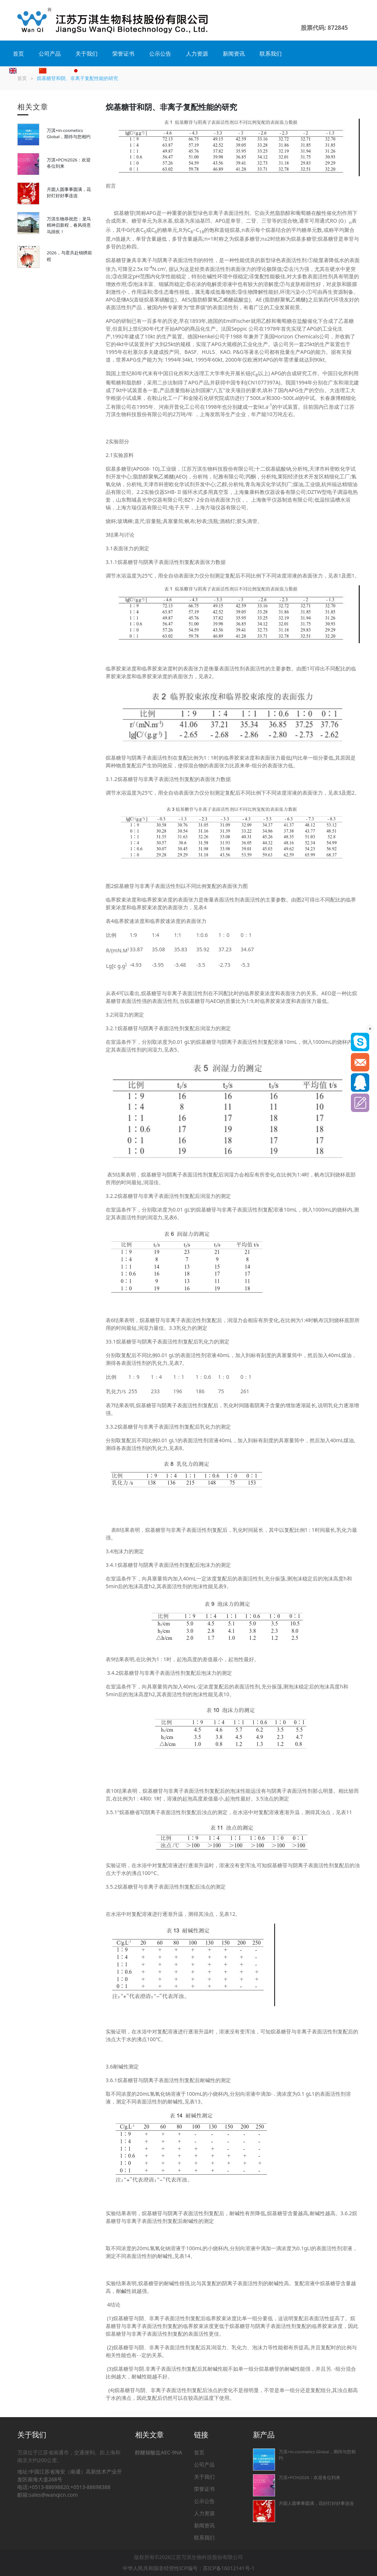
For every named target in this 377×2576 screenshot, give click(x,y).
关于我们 (86, 53)
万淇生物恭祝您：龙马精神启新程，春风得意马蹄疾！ (69, 225)
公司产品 (50, 53)
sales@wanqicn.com (53, 2494)
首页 (18, 53)
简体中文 (53, 70)
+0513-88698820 (49, 2486)
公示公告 (160, 53)
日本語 (84, 70)
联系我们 (271, 53)
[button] (354, 20)
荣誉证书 (123, 53)
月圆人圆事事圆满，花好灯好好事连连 (316, 2503)
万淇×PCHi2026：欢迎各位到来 (309, 2477)
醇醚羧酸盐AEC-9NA (158, 2452)
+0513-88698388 (90, 2486)
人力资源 (197, 53)
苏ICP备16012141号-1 (229, 2568)
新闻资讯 (234, 53)
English (22, 70)
